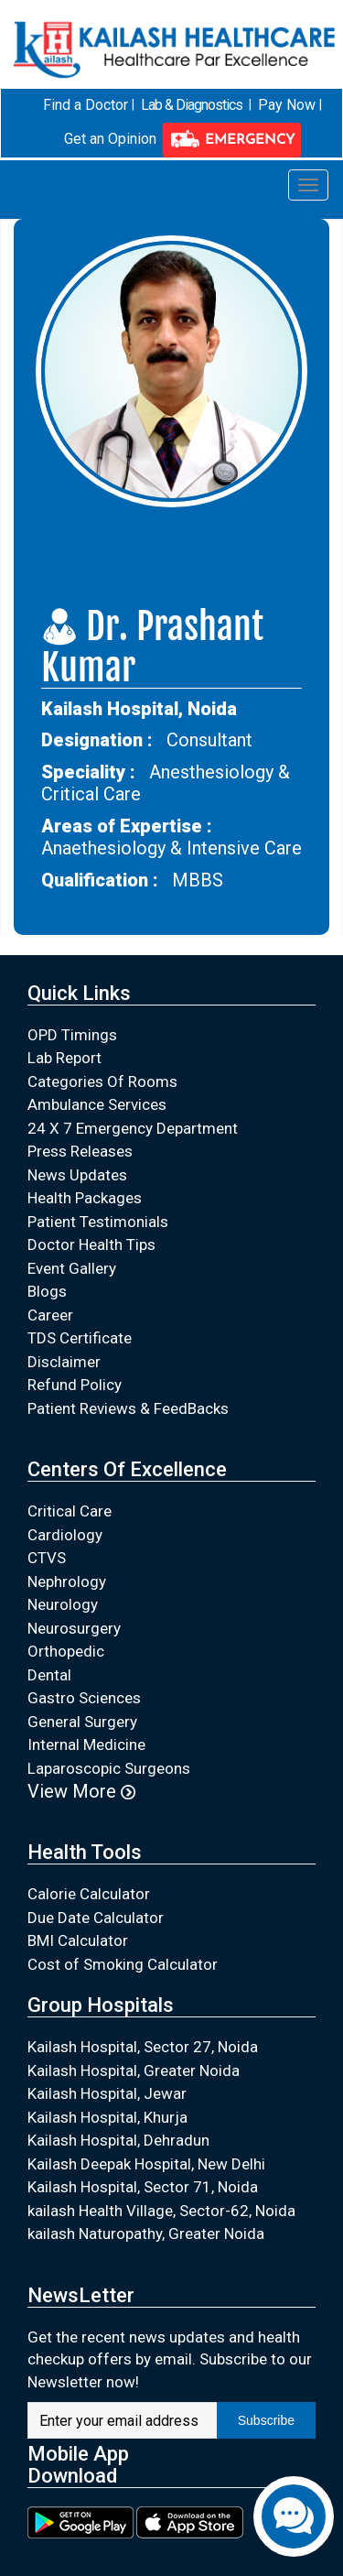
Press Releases (80, 1151)
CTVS (46, 1558)
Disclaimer (64, 1361)
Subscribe (266, 2420)
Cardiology (64, 1534)
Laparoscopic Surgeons (108, 1767)
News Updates (77, 1174)
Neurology (62, 1604)
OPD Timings (72, 1034)
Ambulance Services (96, 1104)
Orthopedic (65, 1651)
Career (50, 1314)
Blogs (47, 1291)
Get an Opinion (110, 138)
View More (81, 1791)
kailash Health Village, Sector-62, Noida (161, 2210)
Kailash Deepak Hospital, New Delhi (146, 2163)
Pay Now (285, 104)
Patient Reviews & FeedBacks (128, 1407)
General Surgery (82, 1721)
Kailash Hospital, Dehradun (118, 2140)
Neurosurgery (74, 1627)
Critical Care (69, 1511)
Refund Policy (74, 1384)
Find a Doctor (87, 104)
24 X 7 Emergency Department (132, 1127)
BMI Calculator (77, 1939)
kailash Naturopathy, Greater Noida (145, 2233)
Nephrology (66, 1580)
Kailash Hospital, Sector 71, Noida (142, 2187)
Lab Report (64, 1058)
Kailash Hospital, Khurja (107, 2116)
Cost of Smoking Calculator (122, 1963)
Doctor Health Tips (91, 1244)
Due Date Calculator (95, 1917)
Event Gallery (71, 1267)
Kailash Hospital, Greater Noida (133, 2069)
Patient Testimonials (97, 1221)
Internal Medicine (86, 1744)
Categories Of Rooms (102, 1080)
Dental (49, 1674)
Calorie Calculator (88, 1893)
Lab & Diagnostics (192, 104)
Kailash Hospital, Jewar (107, 2093)
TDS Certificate (79, 1338)
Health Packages (84, 1198)
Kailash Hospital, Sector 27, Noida (142, 2047)
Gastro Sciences (84, 1698)
